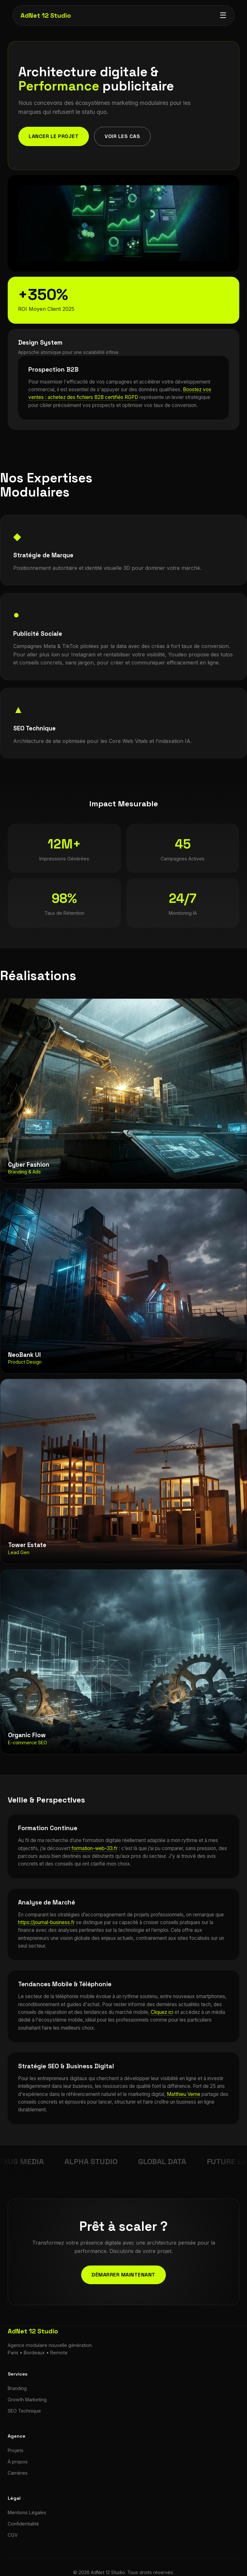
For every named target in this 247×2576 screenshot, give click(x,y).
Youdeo (177, 654)
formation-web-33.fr (94, 1848)
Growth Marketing (27, 2399)
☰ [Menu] (223, 15)
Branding (17, 2388)
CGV (13, 2535)
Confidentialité (23, 2523)
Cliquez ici (162, 2012)
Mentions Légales (27, 2512)
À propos (18, 2461)
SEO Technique (24, 2411)
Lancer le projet (54, 136)
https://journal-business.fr (46, 1922)
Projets (16, 2450)
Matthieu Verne (183, 2094)
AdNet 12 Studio (45, 15)
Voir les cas (122, 136)
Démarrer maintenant (123, 2274)
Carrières (18, 2473)
